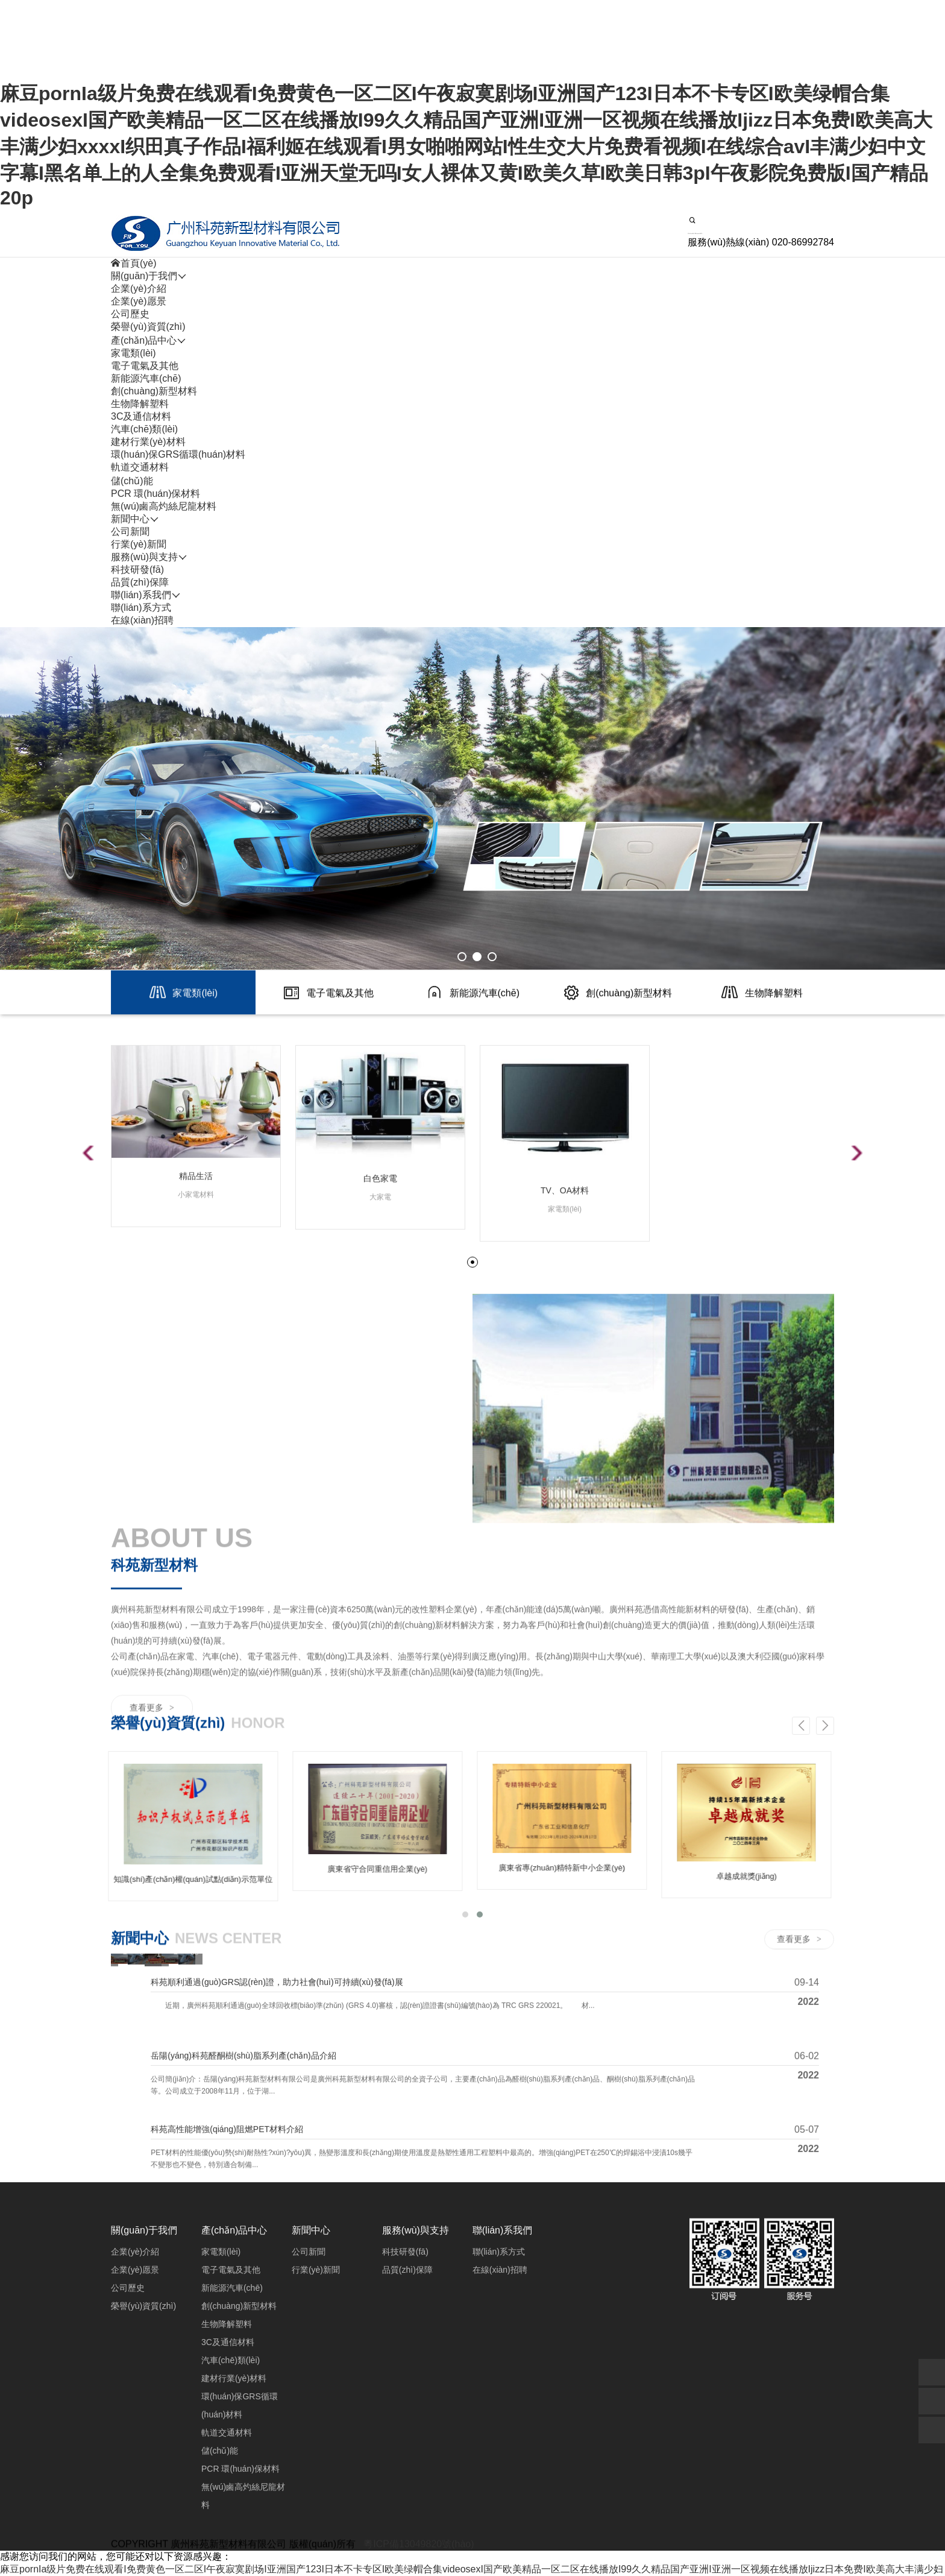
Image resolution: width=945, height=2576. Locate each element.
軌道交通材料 (140, 467)
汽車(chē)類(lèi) (144, 429)
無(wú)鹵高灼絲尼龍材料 (163, 506)
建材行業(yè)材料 (148, 442)
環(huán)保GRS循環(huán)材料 (178, 454)
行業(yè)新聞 (138, 544)
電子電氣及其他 (144, 366)
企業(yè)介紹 (138, 288)
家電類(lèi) (133, 353)
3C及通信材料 (141, 416)
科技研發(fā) (137, 569)
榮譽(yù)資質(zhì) (148, 326)
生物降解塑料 (140, 404)
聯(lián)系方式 (141, 607)
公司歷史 (130, 314)
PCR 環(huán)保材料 (155, 493)
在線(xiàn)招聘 (142, 620)
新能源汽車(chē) (146, 378)
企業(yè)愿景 (138, 301)
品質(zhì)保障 (140, 582)
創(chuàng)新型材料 (154, 391)
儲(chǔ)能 (132, 481)
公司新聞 (130, 531)
